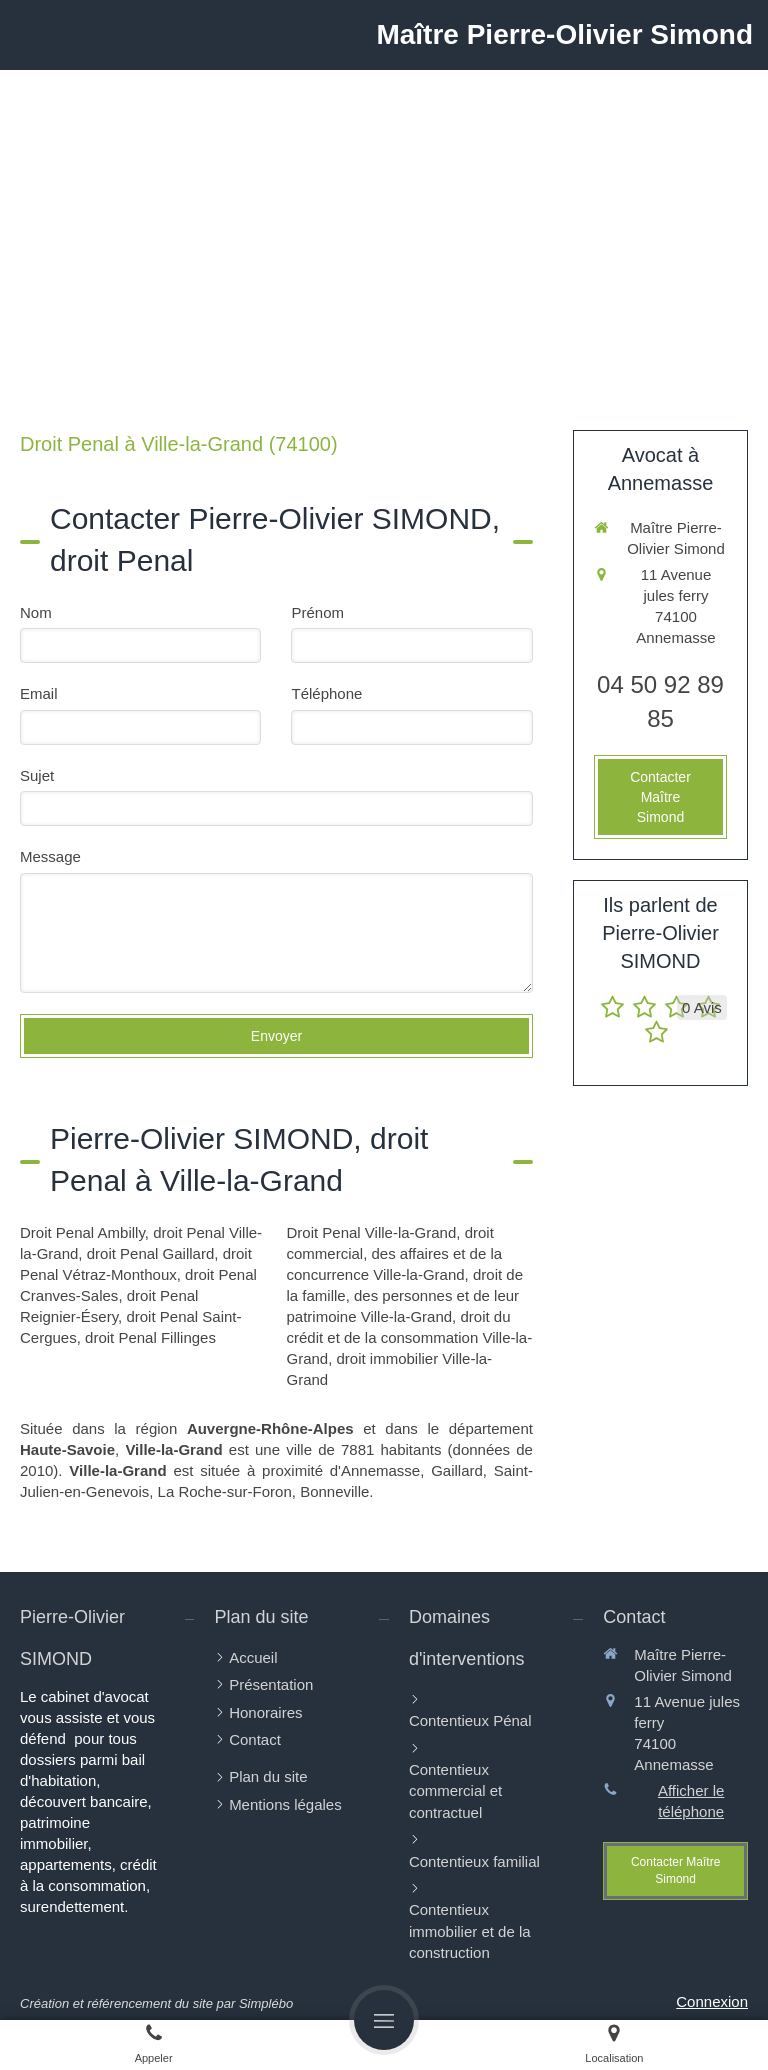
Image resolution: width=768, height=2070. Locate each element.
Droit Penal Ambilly (82, 1232)
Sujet (37, 775)
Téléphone (326, 693)
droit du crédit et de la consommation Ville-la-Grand (409, 1337)
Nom (36, 612)
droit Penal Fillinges (150, 1337)
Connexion (712, 2001)
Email (39, 693)
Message (50, 856)
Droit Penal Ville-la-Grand (371, 1232)
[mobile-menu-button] (384, 2020)
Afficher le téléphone (691, 1801)
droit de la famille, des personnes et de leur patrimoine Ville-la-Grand (404, 1295)
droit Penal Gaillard (151, 1253)
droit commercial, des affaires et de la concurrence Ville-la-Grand (394, 1253)
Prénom (317, 612)
